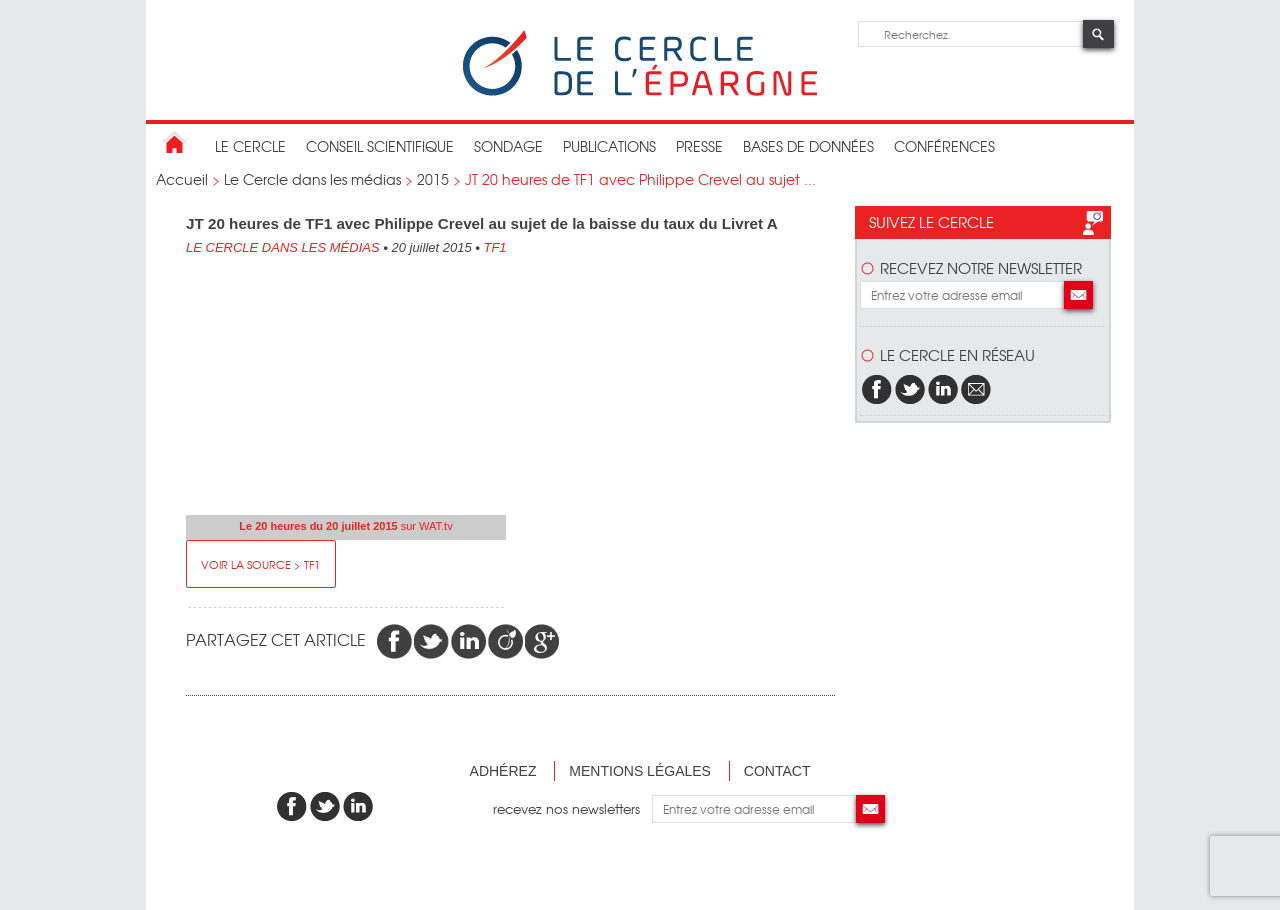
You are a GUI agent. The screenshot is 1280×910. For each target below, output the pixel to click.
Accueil (182, 179)
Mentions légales (640, 771)
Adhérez (503, 771)
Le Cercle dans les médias (312, 179)
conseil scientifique (380, 146)
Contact (777, 771)
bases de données (808, 146)
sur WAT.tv (345, 526)
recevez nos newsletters (572, 808)
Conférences (944, 146)
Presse (699, 146)
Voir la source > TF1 (260, 564)
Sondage (508, 146)
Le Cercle (250, 146)
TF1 (494, 247)
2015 (433, 179)
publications (609, 146)
